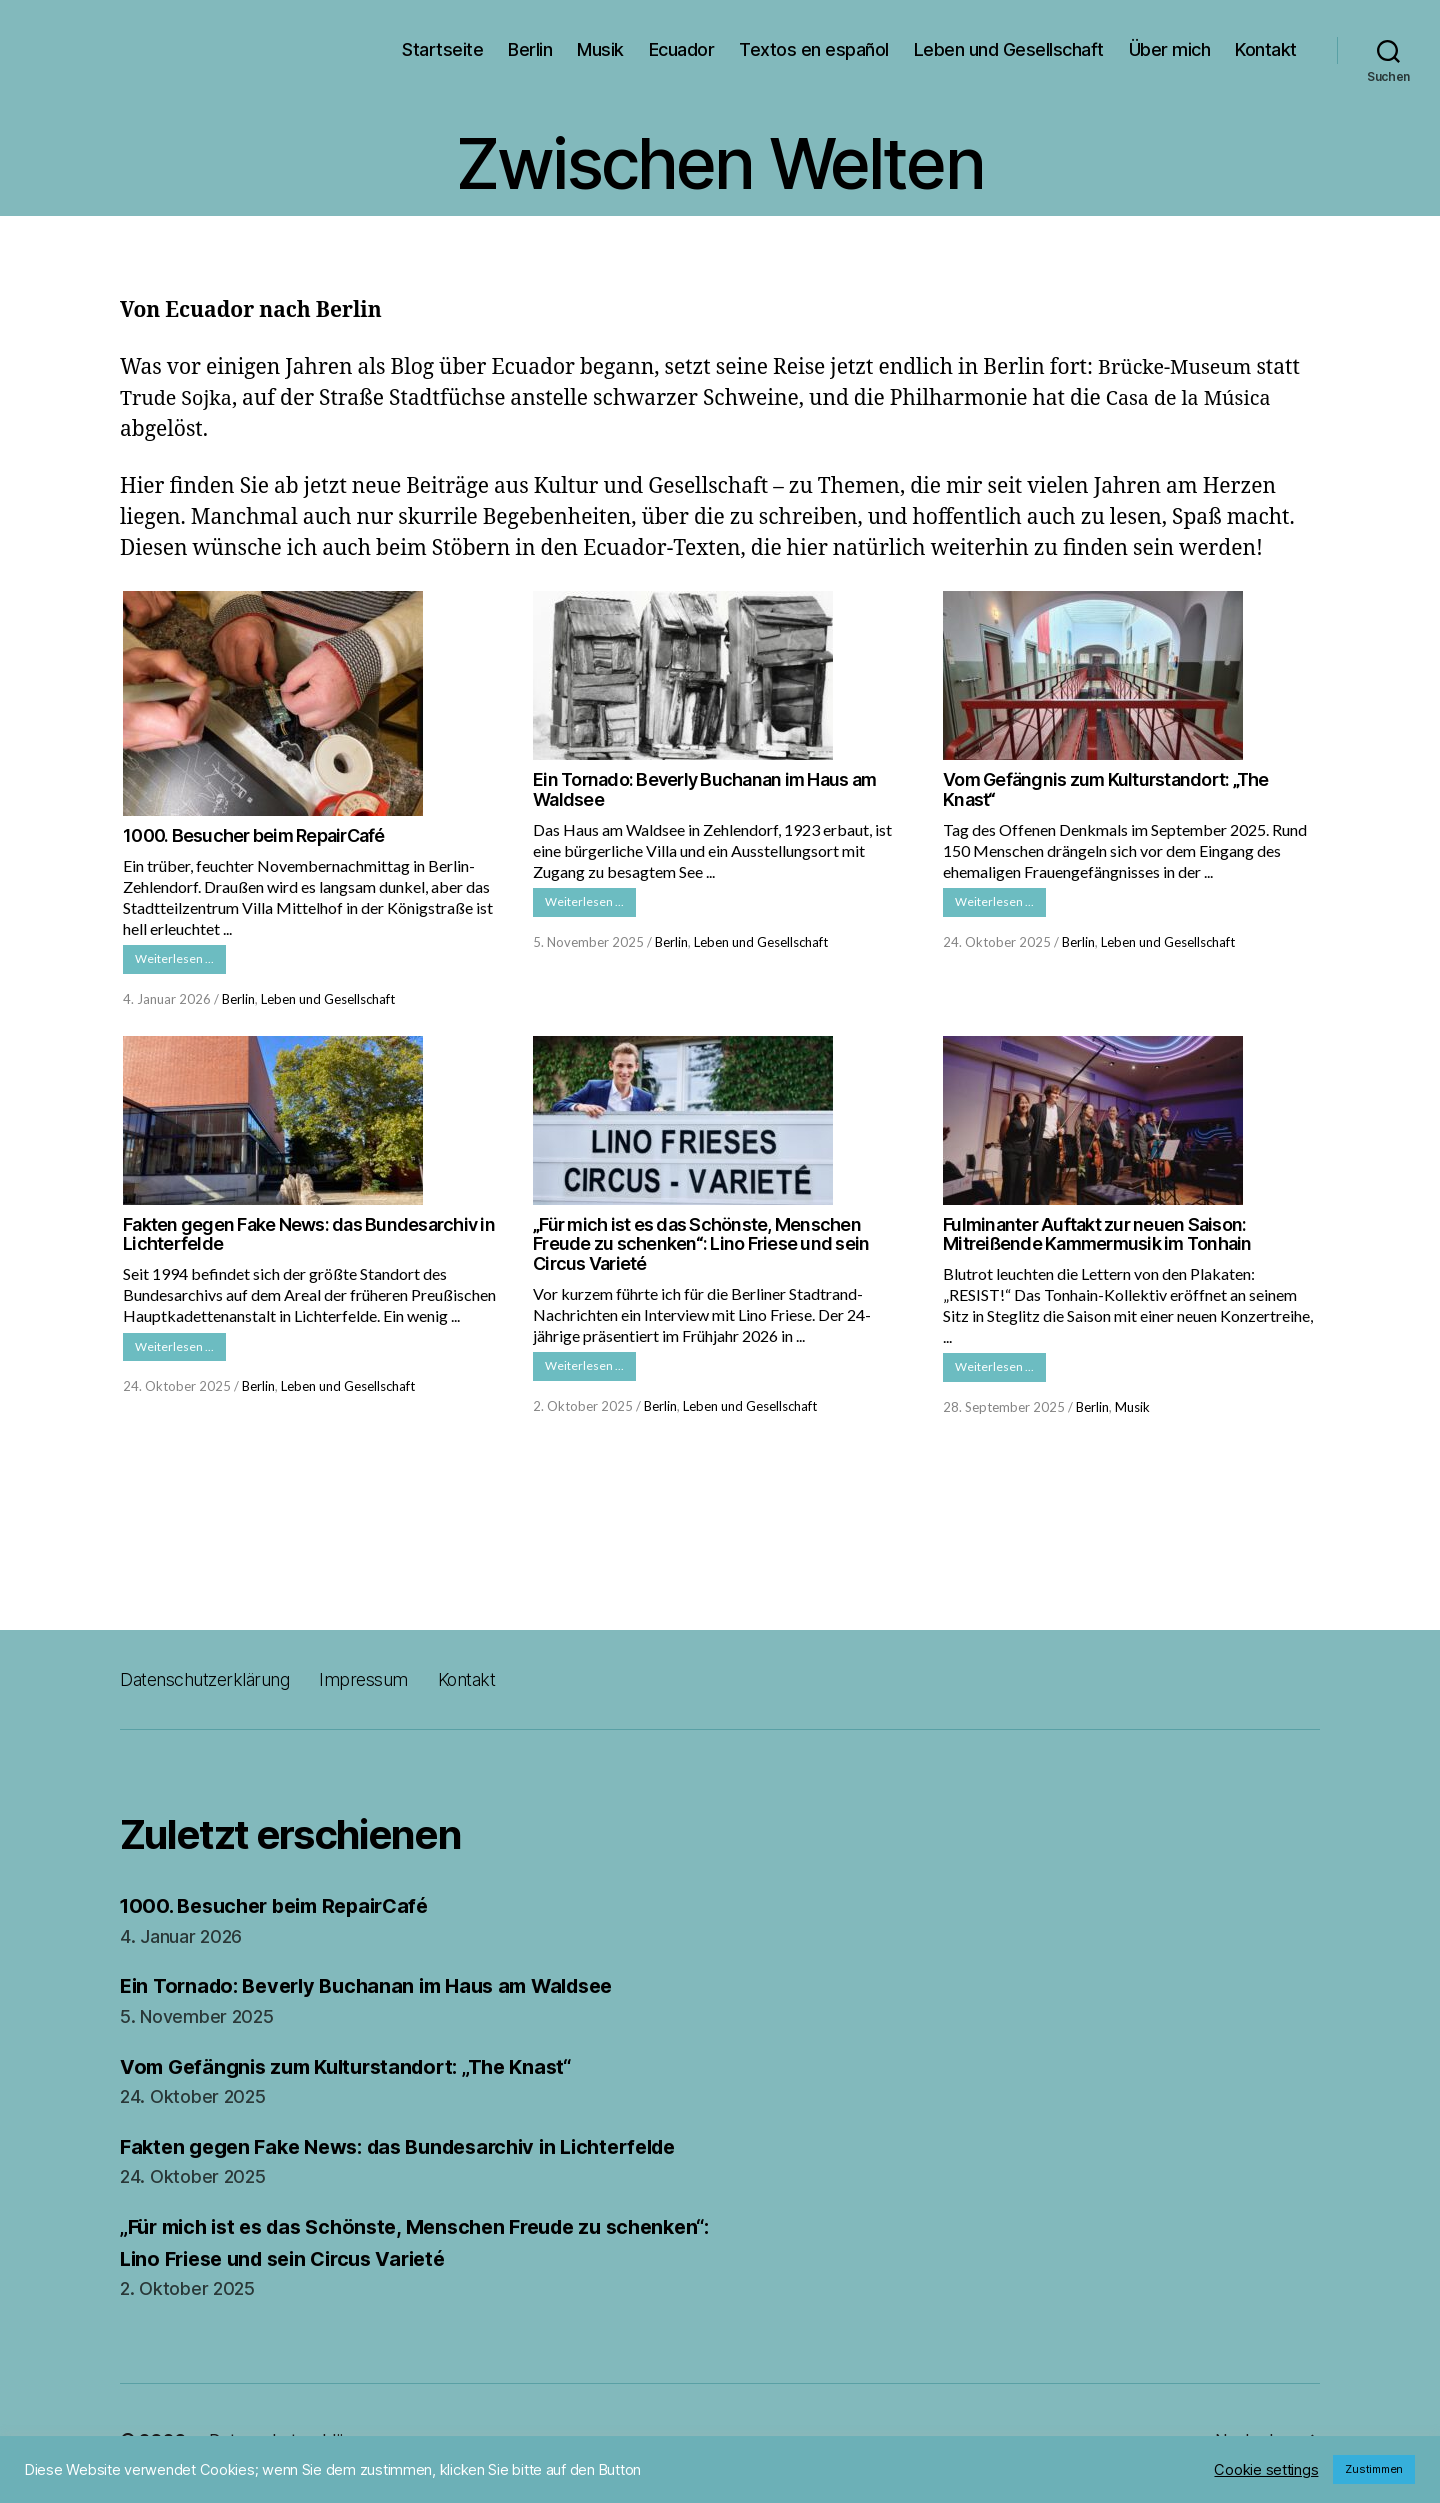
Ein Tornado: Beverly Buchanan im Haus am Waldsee (704, 789)
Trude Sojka (179, 398)
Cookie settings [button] (1266, 2470)
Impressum (394, 1685)
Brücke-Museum (1180, 367)
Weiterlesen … (180, 960)
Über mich (1170, 49)
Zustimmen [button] (1374, 2469)
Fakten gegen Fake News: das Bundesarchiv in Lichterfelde (309, 1237)
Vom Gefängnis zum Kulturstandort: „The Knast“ (1106, 789)
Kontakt (1266, 49)
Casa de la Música (1200, 398)
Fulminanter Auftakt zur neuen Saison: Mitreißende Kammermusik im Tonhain (1097, 1237)
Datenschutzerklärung (218, 1685)
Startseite (442, 49)
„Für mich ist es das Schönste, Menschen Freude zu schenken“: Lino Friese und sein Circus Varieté (701, 1247)
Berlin (530, 49)
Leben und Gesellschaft (1009, 49)
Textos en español (814, 49)
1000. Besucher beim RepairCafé (254, 835)
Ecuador (682, 49)
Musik (600, 49)
